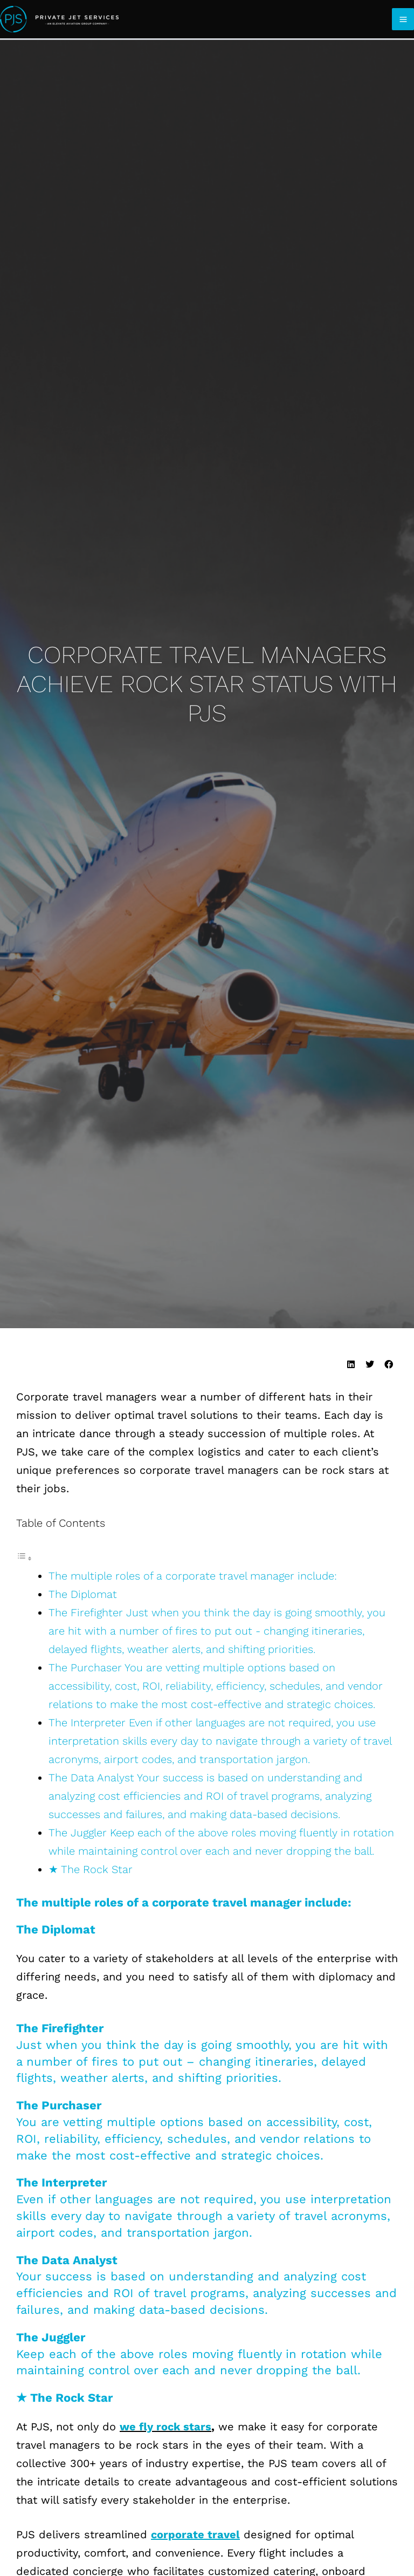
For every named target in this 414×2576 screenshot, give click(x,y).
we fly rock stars (165, 2426)
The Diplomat (83, 1594)
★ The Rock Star (91, 1869)
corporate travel (195, 2534)
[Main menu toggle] (403, 19)
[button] (350, 1364)
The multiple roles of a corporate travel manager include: (194, 1575)
